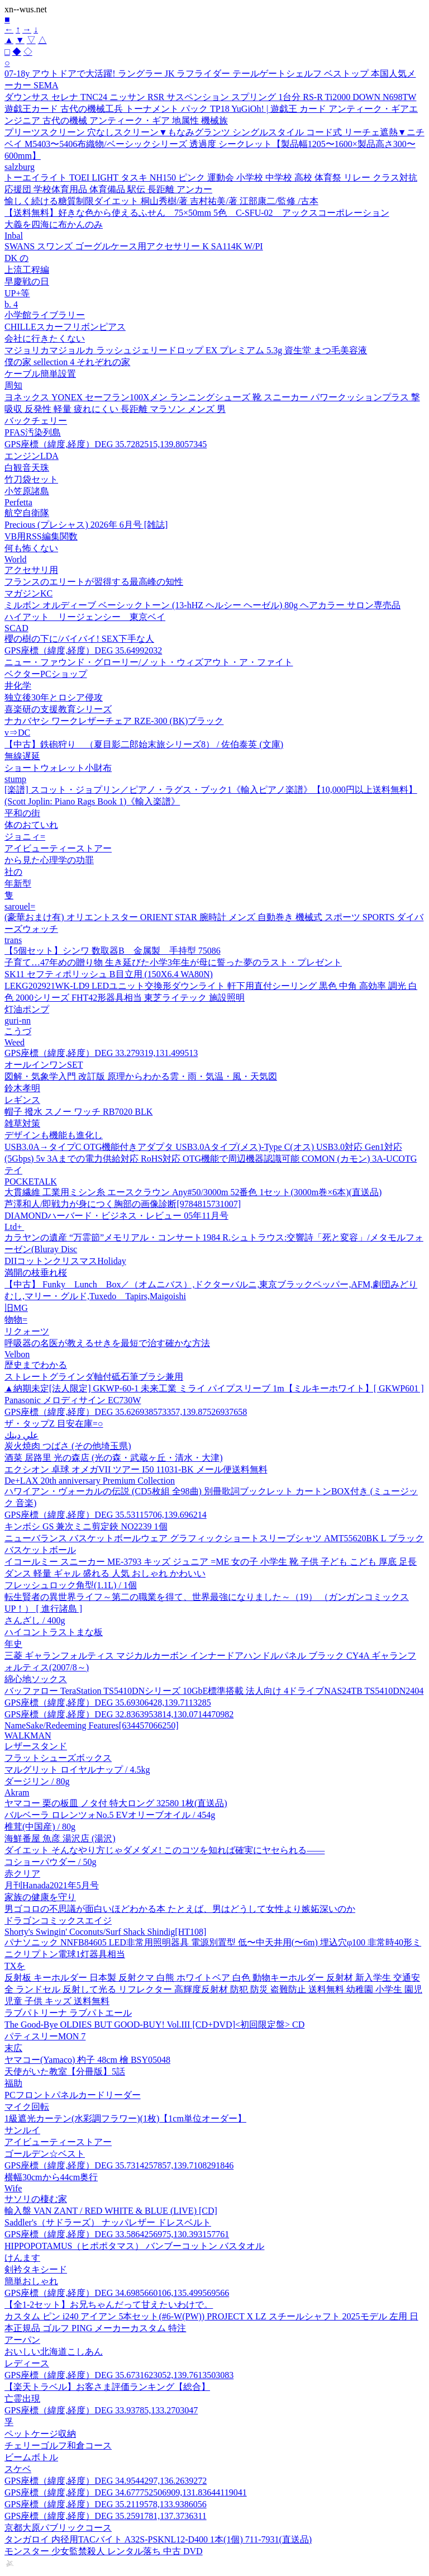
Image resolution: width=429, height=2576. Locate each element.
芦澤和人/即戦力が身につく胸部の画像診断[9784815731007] (122, 1204)
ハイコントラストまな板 (53, 1632)
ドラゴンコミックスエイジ (58, 1920)
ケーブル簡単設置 (40, 373)
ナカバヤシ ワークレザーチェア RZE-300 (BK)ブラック (113, 721)
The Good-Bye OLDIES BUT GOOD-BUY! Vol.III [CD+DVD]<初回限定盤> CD (154, 2024)
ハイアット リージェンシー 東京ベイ (84, 617)
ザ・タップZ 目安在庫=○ (53, 1423)
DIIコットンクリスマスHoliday (65, 1261)
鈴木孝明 (22, 1088)
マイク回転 (26, 2106)
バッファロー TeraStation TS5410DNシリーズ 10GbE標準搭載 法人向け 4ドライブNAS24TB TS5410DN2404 (213, 1691)
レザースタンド (35, 1746)
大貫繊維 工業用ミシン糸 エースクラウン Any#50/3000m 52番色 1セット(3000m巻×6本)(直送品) (193, 1192)
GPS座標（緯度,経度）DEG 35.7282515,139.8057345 (105, 444)
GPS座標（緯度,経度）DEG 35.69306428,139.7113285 (107, 1702)
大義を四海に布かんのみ (53, 224)
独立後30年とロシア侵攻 (53, 697)
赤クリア (22, 1873)
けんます (22, 2257)
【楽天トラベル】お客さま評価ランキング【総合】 (107, 2387)
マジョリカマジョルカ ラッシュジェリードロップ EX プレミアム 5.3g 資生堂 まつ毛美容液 (185, 350)
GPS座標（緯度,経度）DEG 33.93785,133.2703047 (101, 2410)
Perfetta (18, 502)
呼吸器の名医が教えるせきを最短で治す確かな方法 (107, 1343)
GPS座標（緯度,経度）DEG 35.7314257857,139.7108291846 (118, 2165)
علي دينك (21, 1435)
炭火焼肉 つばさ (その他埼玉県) (67, 1446)
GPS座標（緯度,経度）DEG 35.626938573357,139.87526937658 (125, 1412)
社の (13, 872)
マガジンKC (28, 593)
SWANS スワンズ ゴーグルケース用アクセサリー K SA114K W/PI (133, 246)
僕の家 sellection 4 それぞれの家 (67, 362)
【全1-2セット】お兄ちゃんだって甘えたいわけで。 (108, 2304)
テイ (13, 1170)
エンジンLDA (31, 456)
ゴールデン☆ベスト (44, 2153)
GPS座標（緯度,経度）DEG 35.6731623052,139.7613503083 (118, 2375)
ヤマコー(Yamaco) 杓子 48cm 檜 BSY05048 (87, 2059)
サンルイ (22, 2130)
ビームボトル (31, 2457)
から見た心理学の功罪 (49, 860)
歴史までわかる (35, 1365)
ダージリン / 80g (36, 1781)
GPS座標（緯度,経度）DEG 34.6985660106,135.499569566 (116, 2293)
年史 (13, 1644)
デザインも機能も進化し (53, 1135)
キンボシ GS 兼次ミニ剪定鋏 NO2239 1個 (86, 1526)
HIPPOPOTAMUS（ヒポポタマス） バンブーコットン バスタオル (134, 2246)
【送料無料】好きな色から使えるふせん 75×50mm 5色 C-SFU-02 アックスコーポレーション (196, 212)
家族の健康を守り (40, 1897)
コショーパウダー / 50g (50, 1862)
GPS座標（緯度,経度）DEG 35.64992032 (83, 650)
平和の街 (22, 813)
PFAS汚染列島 (32, 432)
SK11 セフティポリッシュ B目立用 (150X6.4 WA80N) (108, 974)
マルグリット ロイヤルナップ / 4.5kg (77, 1769)
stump (15, 779)
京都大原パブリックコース (58, 2527)
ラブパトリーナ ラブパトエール (68, 2013)
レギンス (22, 1100)
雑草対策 (22, 1123)
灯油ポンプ (26, 1009)
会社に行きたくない (44, 338)
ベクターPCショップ (45, 674)
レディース (26, 2363)
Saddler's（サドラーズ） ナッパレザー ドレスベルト (107, 2222)
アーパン (22, 2340)
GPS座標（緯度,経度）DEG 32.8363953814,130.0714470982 (118, 1714)
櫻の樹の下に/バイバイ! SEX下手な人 (79, 638)
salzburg (19, 167)
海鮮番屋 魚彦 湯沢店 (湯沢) (60, 1838)
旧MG (16, 1308)
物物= (15, 1319)
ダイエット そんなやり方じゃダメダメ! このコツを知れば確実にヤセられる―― (164, 1850)
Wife (13, 2188)
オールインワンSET (43, 1064)
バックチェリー (35, 420)
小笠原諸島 (26, 491)
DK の (16, 258)
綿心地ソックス (35, 1679)
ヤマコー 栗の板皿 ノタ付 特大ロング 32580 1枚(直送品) (115, 1803)
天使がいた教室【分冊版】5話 (64, 2071)
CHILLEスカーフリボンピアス (65, 327)
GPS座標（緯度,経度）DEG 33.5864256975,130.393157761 (116, 2234)
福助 (13, 2083)
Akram (16, 1792)
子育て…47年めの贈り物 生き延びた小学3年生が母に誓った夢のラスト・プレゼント (173, 962)
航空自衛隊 (26, 513)
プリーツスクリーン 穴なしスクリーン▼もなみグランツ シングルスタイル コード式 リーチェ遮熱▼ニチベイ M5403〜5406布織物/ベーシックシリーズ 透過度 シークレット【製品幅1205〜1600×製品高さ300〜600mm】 (214, 143)
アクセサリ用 (31, 570)
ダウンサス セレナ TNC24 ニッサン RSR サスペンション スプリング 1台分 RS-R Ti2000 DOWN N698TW (210, 97)
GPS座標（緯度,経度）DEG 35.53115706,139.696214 (105, 1514)
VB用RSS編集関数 (41, 536)
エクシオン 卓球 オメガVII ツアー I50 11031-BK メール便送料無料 (136, 1469)
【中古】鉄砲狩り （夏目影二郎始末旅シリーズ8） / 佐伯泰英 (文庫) (143, 744)
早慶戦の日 (26, 281)
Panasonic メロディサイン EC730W (72, 1400)
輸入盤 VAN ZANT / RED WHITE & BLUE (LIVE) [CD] (110, 2210)
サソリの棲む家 (35, 2199)
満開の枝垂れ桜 (35, 1272)
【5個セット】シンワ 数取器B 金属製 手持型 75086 (112, 950)
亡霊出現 (22, 2398)
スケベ (17, 2469)
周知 (13, 385)
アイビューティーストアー (58, 848)
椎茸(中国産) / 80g (39, 1826)
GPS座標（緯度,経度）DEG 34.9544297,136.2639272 (105, 2480)
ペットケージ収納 (40, 2433)
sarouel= (19, 906)
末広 (13, 2048)
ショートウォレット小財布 (58, 768)
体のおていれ (31, 825)
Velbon (17, 1354)
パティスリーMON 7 (44, 2036)
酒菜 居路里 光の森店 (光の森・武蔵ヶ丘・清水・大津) (113, 1457)
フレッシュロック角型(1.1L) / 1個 (70, 1585)
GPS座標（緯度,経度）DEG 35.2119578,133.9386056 (105, 2504)
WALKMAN (27, 1735)
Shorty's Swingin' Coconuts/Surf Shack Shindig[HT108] (105, 1931)
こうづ (17, 1031)
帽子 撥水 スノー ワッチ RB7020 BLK (78, 1111)
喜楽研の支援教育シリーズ (58, 709)
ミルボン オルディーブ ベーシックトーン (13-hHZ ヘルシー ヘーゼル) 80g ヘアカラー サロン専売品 (202, 605)
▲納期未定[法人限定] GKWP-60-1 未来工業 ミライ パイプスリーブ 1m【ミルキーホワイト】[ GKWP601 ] (213, 1388)
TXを (14, 1966)
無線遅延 (22, 756)
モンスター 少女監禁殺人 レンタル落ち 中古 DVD (103, 2551)
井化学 (17, 685)
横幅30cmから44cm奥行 (51, 2177)
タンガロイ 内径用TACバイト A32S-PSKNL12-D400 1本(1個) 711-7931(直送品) (158, 2539)
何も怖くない (31, 548)
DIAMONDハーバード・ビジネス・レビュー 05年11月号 (116, 1215)
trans (13, 940)
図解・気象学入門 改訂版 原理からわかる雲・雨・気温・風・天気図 (140, 1076)
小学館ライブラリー (44, 315)
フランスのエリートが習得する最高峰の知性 (93, 581)
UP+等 (17, 293)
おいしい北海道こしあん (53, 2351)
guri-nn (17, 1020)
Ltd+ (14, 1227)
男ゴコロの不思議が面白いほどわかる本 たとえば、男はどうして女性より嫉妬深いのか (179, 1909)
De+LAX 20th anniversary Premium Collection (89, 1480)
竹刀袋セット (31, 479)
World (15, 559)
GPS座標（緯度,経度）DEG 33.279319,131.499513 (101, 1053)
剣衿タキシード (35, 2269)
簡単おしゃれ (31, 2281)
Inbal (13, 235)
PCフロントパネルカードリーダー (72, 2095)
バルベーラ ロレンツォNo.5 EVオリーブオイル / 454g (109, 1815)
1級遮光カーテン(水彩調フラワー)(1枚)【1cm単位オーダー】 (125, 2118)
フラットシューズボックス (58, 1758)
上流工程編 (26, 269)
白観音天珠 (26, 467)
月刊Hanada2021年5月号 (51, 1885)
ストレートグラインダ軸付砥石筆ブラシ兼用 (93, 1376)
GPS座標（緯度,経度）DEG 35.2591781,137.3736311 (105, 2516)
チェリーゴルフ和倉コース (58, 2445)
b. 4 (11, 304)
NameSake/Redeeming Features (91, 1725)
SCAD (16, 628)
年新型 (17, 883)
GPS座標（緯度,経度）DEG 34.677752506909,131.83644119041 (125, 2492)
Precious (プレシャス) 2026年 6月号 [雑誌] (86, 524)
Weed (14, 1042)
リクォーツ (26, 1331)
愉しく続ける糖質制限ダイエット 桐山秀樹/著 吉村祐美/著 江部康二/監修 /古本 (161, 201)
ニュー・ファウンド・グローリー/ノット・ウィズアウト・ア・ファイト (148, 662)
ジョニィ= (24, 836)
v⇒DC (17, 732)
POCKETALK (30, 1181)
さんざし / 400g (34, 1620)
